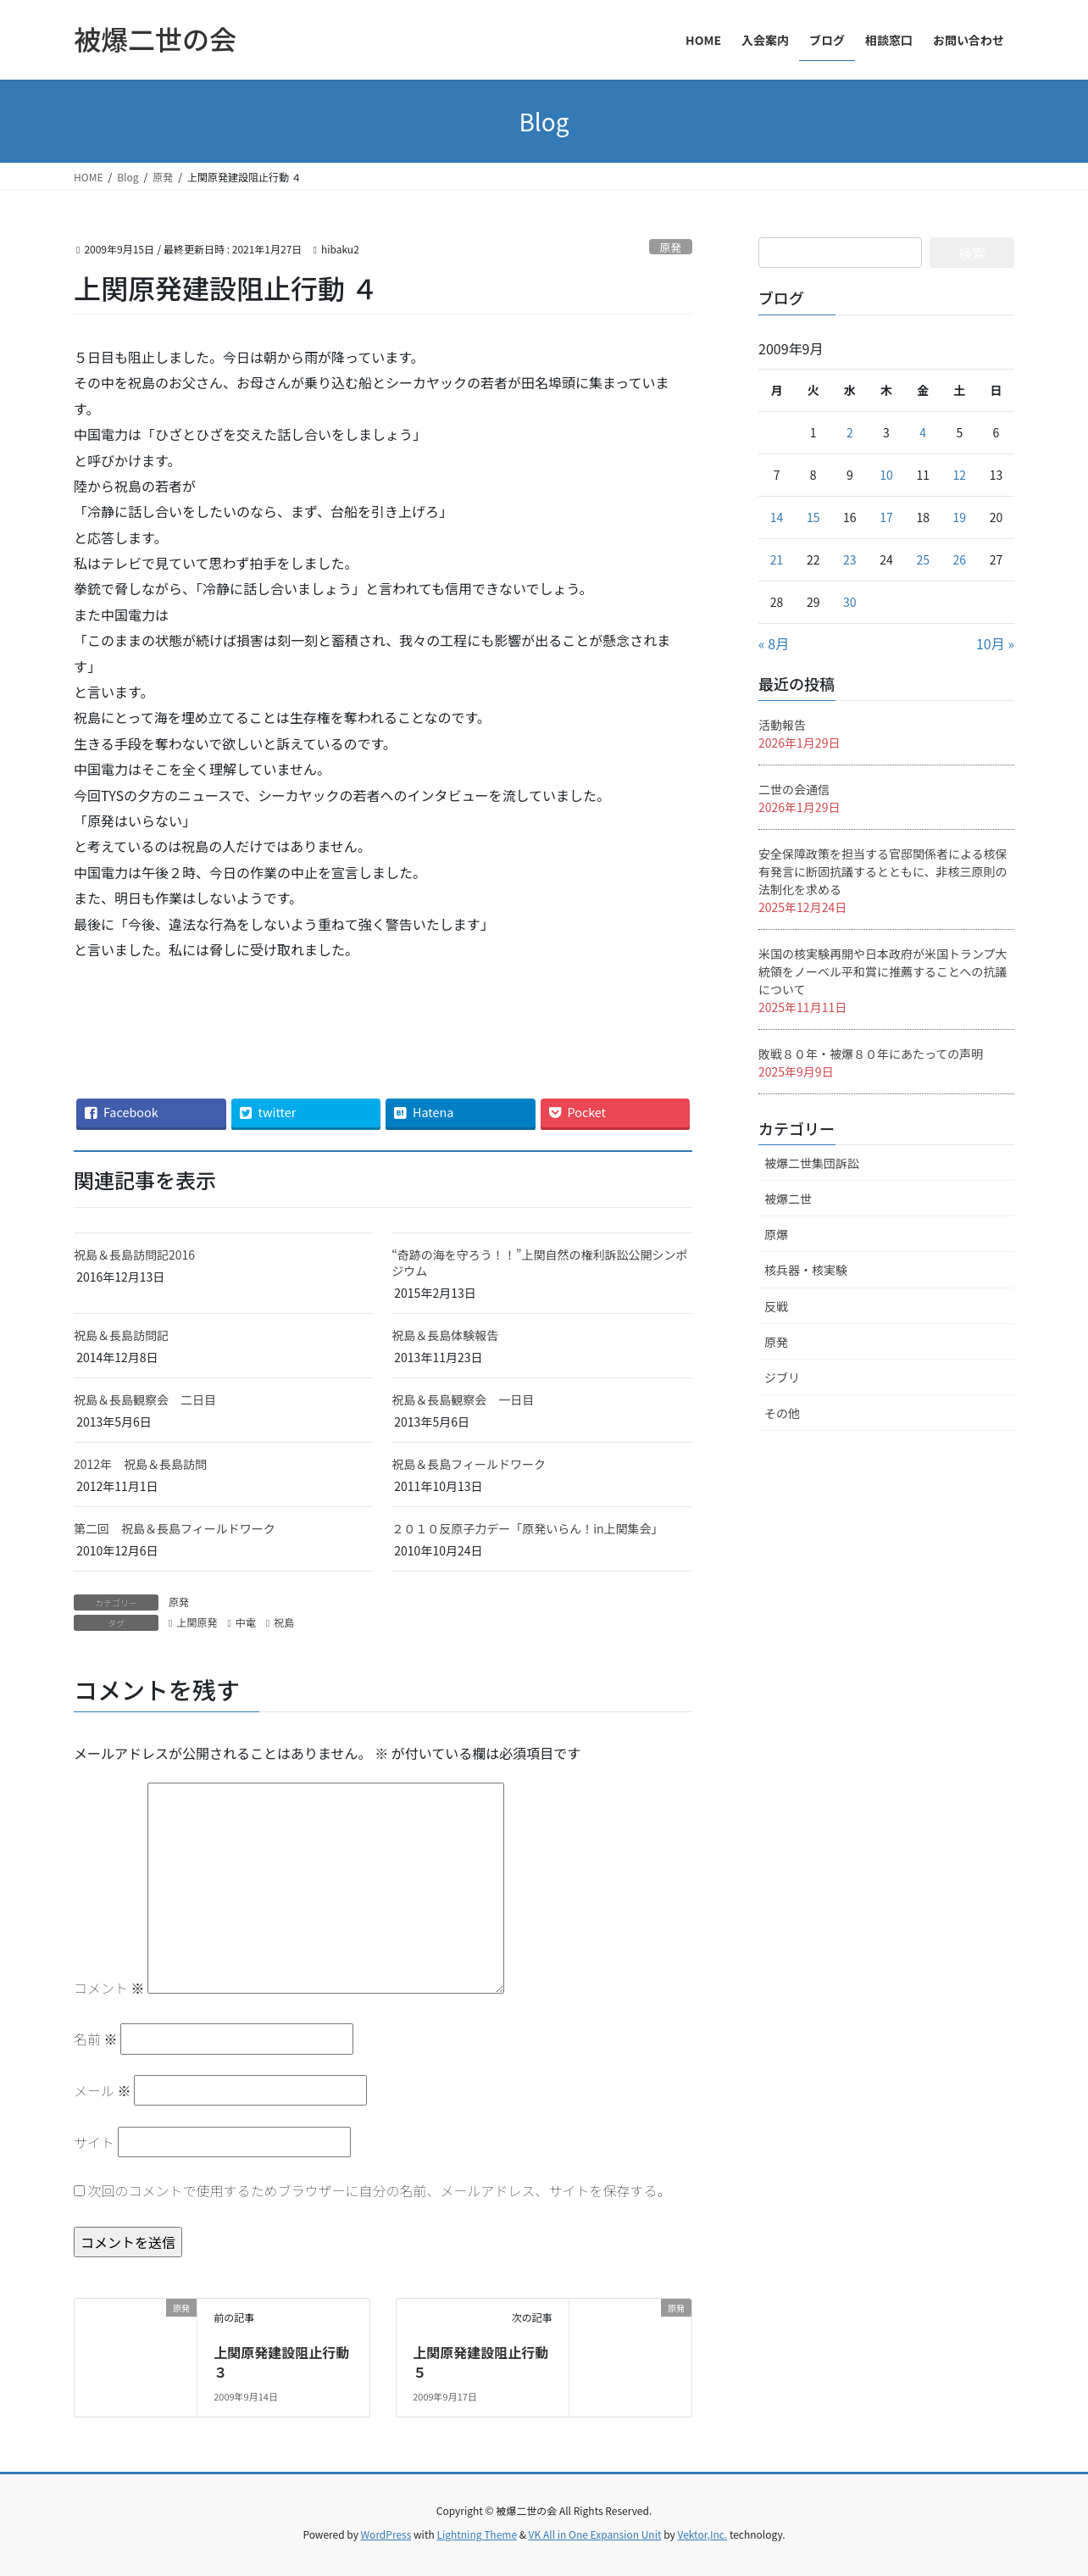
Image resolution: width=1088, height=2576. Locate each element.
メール (102, 2090)
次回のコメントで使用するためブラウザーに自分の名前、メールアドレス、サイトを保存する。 (379, 2190)
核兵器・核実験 (805, 1269)
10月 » (995, 643)
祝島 (284, 1622)
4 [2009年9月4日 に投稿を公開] (922, 432)
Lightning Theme (476, 2534)
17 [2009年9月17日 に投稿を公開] (886, 517)
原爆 (776, 1234)
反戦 (776, 1306)
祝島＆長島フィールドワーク (468, 1463)
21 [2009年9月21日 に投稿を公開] (777, 559)
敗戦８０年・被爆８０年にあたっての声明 (870, 1053)
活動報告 (782, 724)
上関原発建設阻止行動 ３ (288, 2361)
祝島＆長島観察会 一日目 (462, 1399)
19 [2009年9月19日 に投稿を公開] (960, 517)
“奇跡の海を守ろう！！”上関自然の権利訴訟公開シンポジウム (539, 1263)
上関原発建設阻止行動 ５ (480, 2361)
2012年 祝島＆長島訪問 (140, 1463)
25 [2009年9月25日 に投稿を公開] (923, 559)
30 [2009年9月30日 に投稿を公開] (850, 601)
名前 (96, 2038)
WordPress (386, 2534)
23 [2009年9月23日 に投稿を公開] (850, 559)
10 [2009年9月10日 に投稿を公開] (886, 474)
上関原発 (196, 1622)
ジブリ (782, 1377)
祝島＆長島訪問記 (121, 1335)
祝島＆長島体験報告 (444, 1335)
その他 (782, 1413)
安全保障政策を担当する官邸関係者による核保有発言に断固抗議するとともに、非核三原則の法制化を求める (883, 871)
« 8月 (773, 643)
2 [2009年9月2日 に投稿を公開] (850, 432)
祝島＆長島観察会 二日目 (145, 1399)
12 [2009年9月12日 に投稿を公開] (960, 474)
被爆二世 (788, 1198)
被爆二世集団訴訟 (811, 1162)
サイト (94, 2142)
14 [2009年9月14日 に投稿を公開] (777, 517)
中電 (246, 1622)
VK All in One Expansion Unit (595, 2534)
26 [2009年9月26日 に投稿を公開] (960, 559)
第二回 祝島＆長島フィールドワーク (180, 1528)
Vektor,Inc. (702, 2534)
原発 (671, 247)
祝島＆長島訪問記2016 (134, 1254)
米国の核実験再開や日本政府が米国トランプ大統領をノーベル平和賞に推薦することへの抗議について (883, 971)
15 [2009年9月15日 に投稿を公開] (813, 517)
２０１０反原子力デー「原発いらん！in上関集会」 (527, 1528)
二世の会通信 (794, 789)
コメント (109, 1988)
